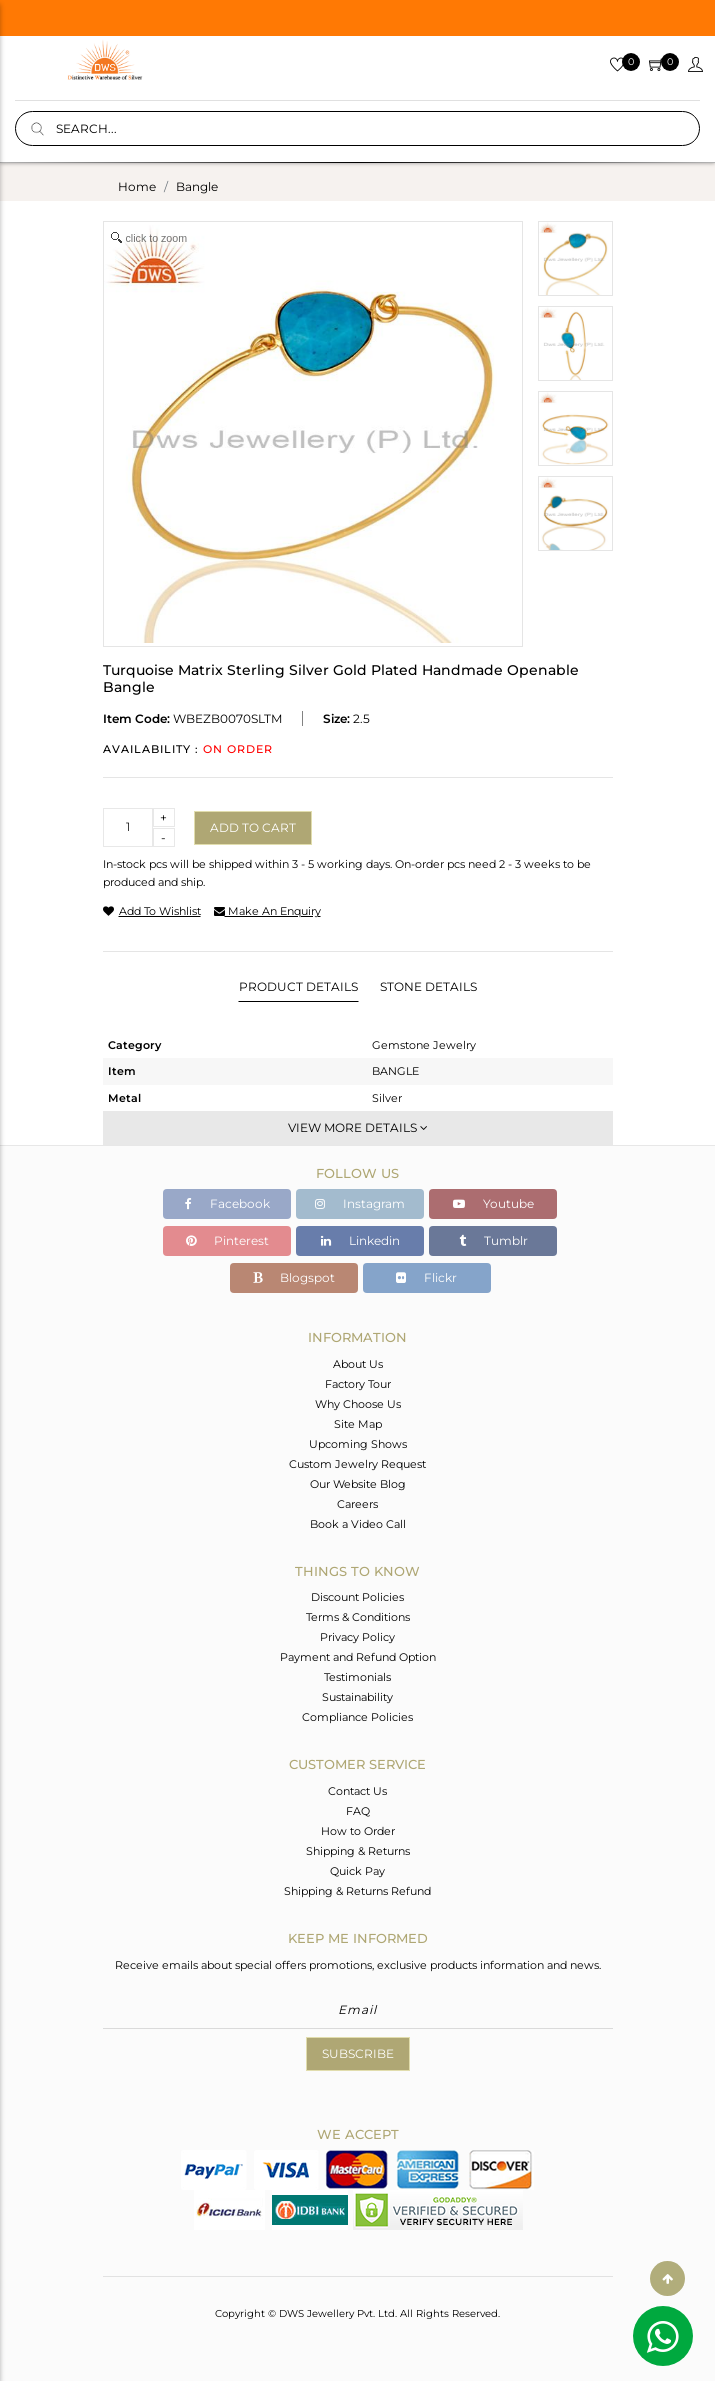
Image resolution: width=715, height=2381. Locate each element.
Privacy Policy (357, 1637)
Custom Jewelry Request (357, 1464)
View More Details (358, 1127)
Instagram (360, 1203)
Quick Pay (357, 1871)
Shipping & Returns (358, 1851)
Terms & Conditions (358, 1617)
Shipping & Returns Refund (357, 1891)
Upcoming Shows (358, 1444)
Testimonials (357, 1677)
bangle (197, 186)
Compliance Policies (357, 1717)
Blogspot (294, 1277)
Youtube (493, 1203)
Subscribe (358, 2053)
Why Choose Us (358, 1404)
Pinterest (227, 1240)
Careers (357, 1504)
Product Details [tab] (298, 986)
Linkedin (360, 1240)
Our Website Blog (358, 1484)
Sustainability (357, 1697)
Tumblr (493, 1240)
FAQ (358, 1811)
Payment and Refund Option (358, 1657)
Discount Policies (357, 1597)
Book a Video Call (358, 1524)
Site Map (358, 1424)
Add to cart (253, 827)
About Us (358, 1364)
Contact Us (357, 1791)
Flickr (426, 1277)
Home (137, 186)
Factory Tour (358, 1384)
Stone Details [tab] (428, 986)
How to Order (358, 1831)
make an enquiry (267, 911)
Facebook (227, 1203)
